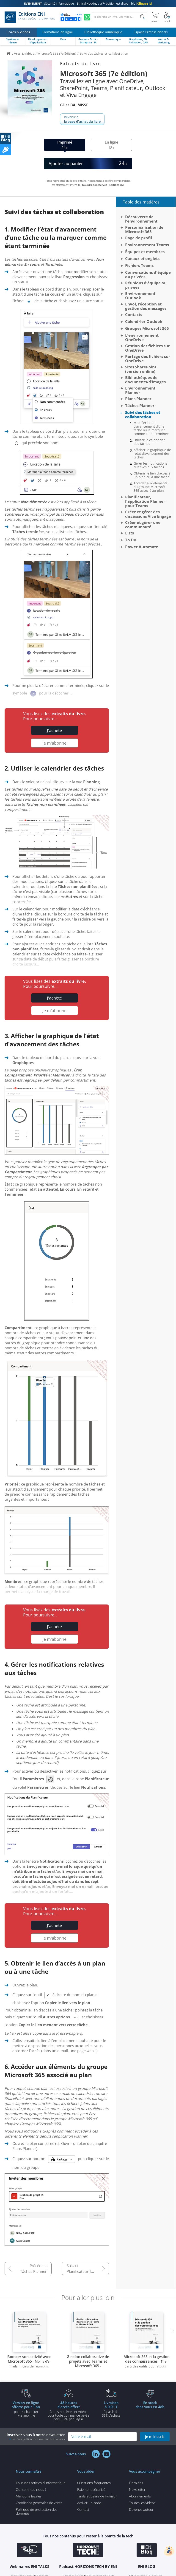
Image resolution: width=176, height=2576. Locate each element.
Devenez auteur (141, 2509)
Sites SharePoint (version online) (140, 369)
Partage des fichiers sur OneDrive (147, 358)
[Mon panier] (155, 17)
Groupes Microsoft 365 (147, 328)
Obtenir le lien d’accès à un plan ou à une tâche (152, 475)
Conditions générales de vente (39, 2502)
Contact (83, 2509)
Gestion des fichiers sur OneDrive (147, 348)
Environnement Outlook (140, 295)
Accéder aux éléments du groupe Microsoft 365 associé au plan (151, 486)
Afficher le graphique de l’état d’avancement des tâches (152, 453)
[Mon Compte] (167, 17)
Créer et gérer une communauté (142, 524)
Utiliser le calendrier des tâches (149, 442)
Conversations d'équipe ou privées (148, 274)
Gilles (74, 104)
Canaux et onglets (142, 258)
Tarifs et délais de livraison (97, 2496)
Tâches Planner (33, 2271)
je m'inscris (155, 2436)
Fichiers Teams (139, 265)
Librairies (136, 2482)
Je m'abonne (54, 743)
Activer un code (89, 2502)
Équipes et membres (145, 251)
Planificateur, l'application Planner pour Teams (88, 2271)
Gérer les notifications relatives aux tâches (150, 465)
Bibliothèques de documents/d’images (145, 379)
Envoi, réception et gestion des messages (145, 306)
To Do (130, 540)
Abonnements (140, 2496)
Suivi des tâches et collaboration (142, 414)
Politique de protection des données (36, 2511)
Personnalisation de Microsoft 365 (144, 229)
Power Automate (141, 547)
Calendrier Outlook (143, 321)
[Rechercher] (142, 16)
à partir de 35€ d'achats (111, 2408)
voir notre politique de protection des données (38, 2439)
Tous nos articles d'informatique (40, 2482)
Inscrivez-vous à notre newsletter (36, 2436)
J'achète (54, 730)
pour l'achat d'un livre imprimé (26, 2408)
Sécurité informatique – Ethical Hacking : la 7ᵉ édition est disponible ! (88, 3)
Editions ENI (30, 17)
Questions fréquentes (94, 2482)
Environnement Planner (140, 390)
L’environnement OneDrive (142, 337)
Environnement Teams (147, 245)
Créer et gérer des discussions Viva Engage (148, 514)
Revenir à (82, 119)
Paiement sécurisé (91, 2489)
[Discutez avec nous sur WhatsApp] (87, 17)
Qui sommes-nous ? (31, 2489)
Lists (129, 533)
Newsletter (137, 2489)
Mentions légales (28, 2496)
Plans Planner (138, 398)
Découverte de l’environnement (141, 219)
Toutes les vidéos (142, 2502)
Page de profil (138, 238)
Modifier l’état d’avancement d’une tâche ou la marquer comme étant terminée (151, 428)
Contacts (133, 314)
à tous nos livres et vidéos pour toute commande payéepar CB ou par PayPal (68, 2410)
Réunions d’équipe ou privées (146, 285)
